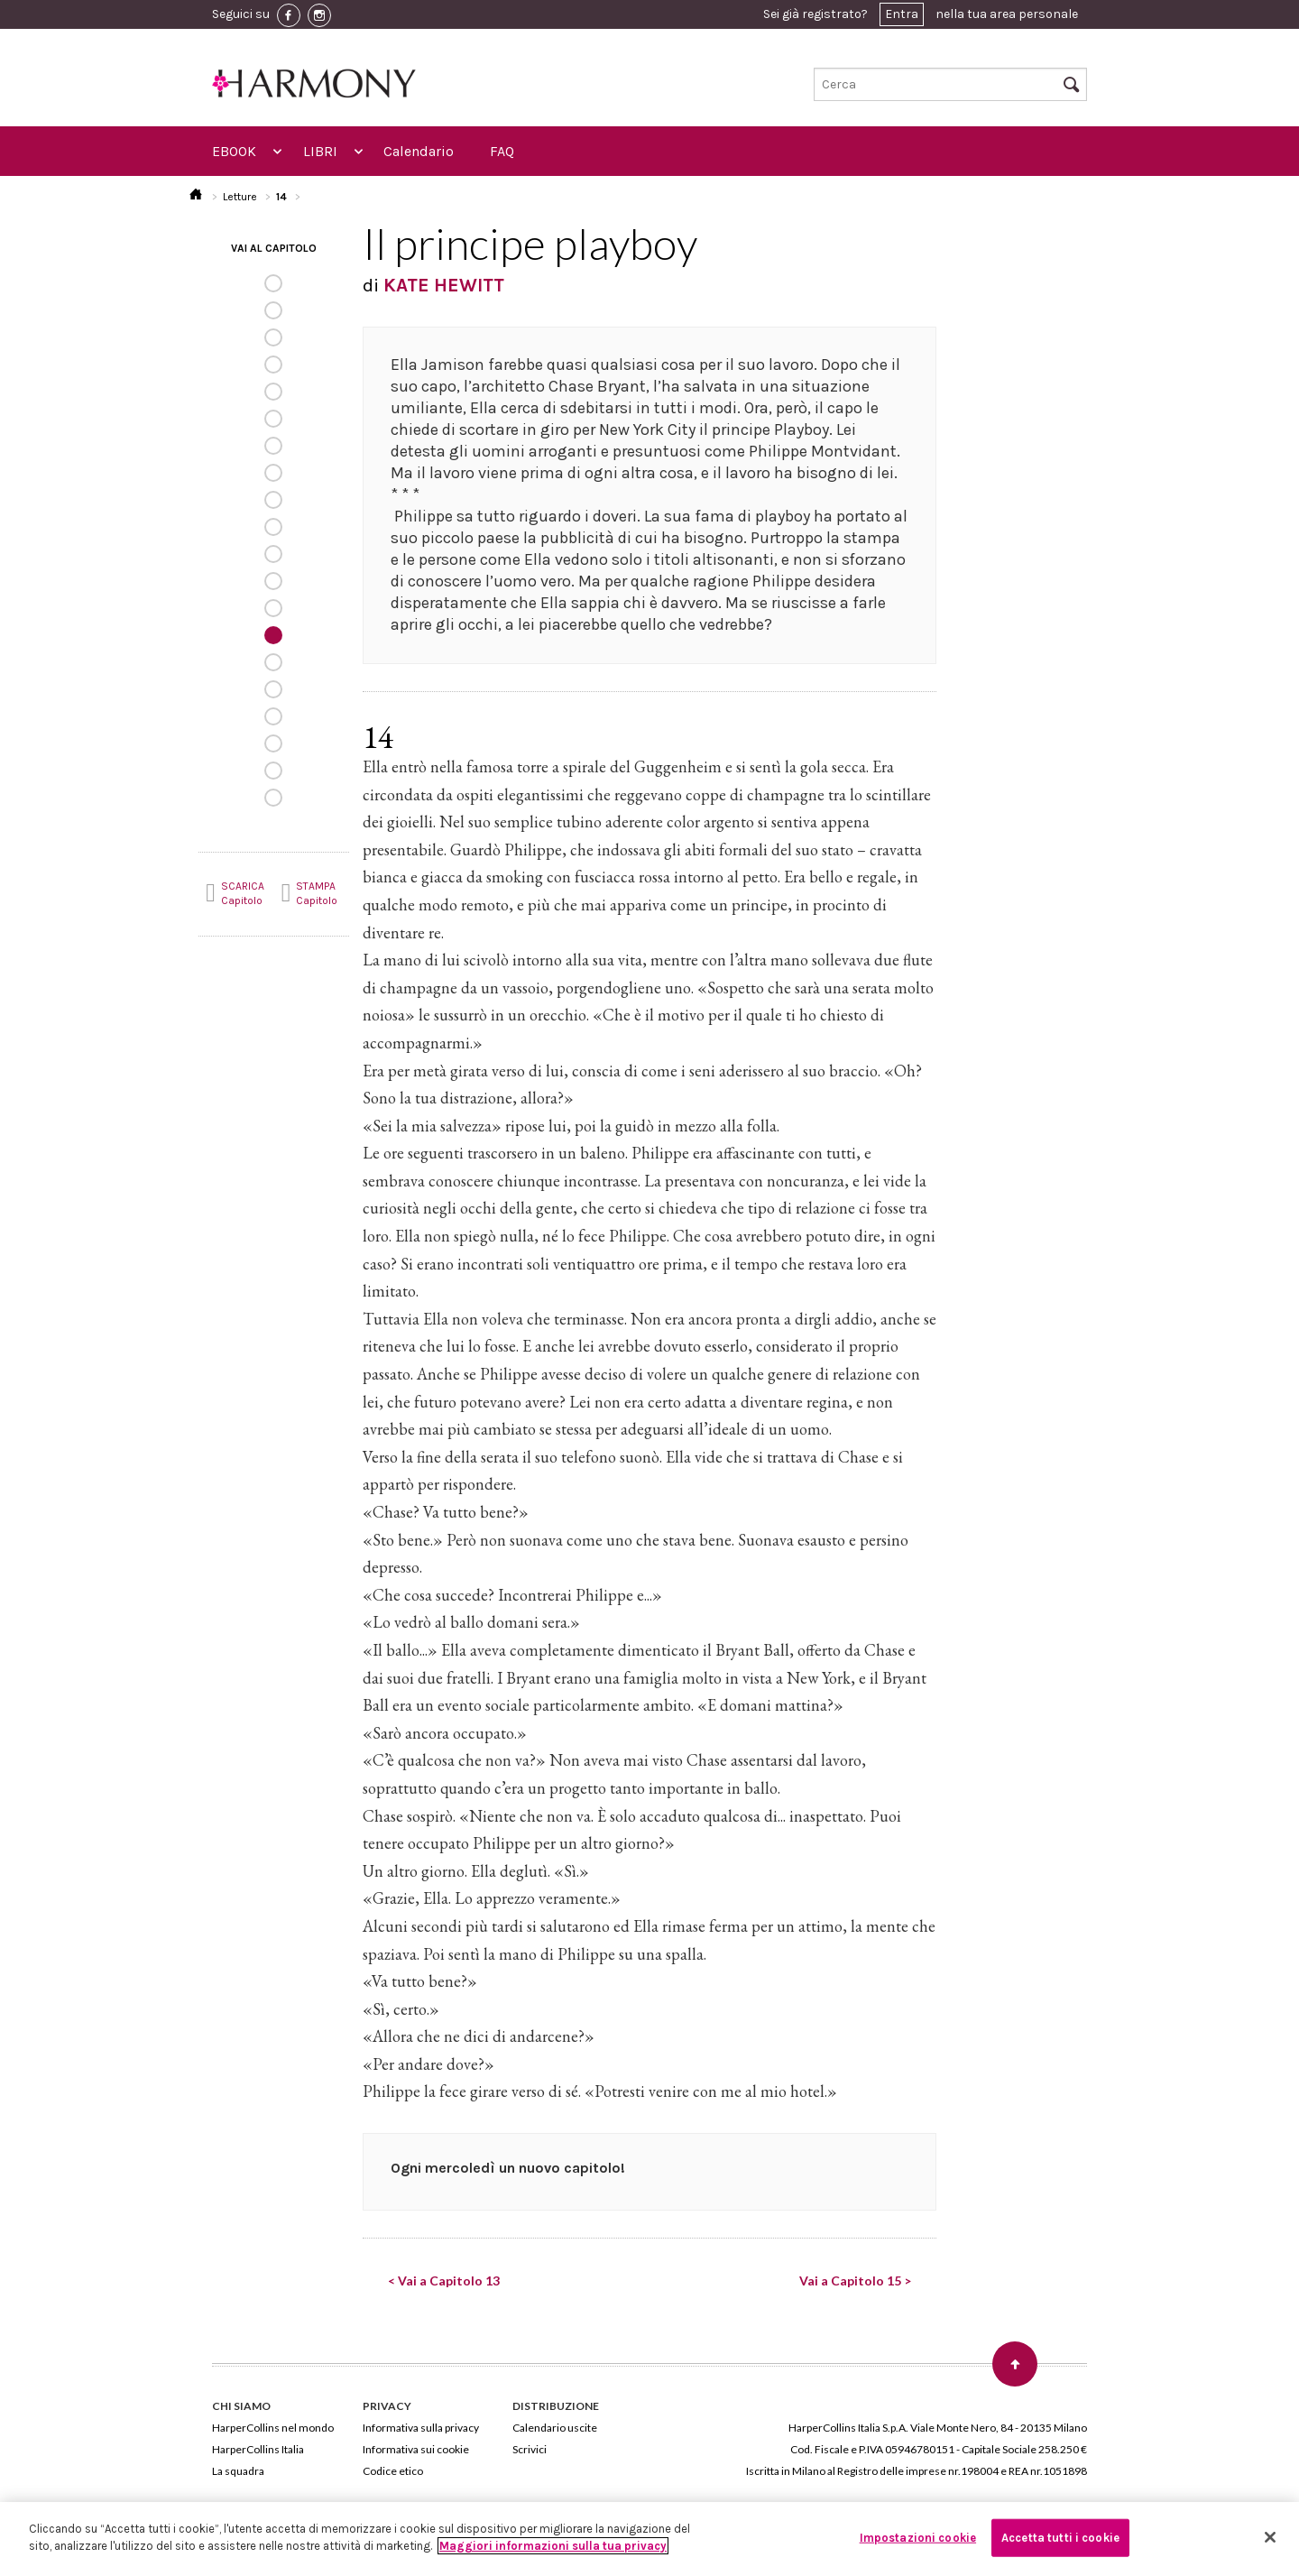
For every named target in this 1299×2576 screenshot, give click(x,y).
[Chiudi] (1270, 2537)
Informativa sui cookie (416, 2449)
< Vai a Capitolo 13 (444, 2280)
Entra (901, 14)
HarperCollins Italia (258, 2449)
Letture (240, 196)
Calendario (418, 151)
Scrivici (529, 2449)
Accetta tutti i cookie (1060, 2537)
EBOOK (234, 151)
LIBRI (320, 151)
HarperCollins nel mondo (273, 2427)
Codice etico (393, 2471)
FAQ (502, 151)
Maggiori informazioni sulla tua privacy (553, 2546)
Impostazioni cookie (918, 2537)
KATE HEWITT (443, 285)
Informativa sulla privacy (421, 2427)
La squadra (238, 2471)
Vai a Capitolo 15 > (855, 2280)
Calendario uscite (554, 2427)
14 (281, 196)
